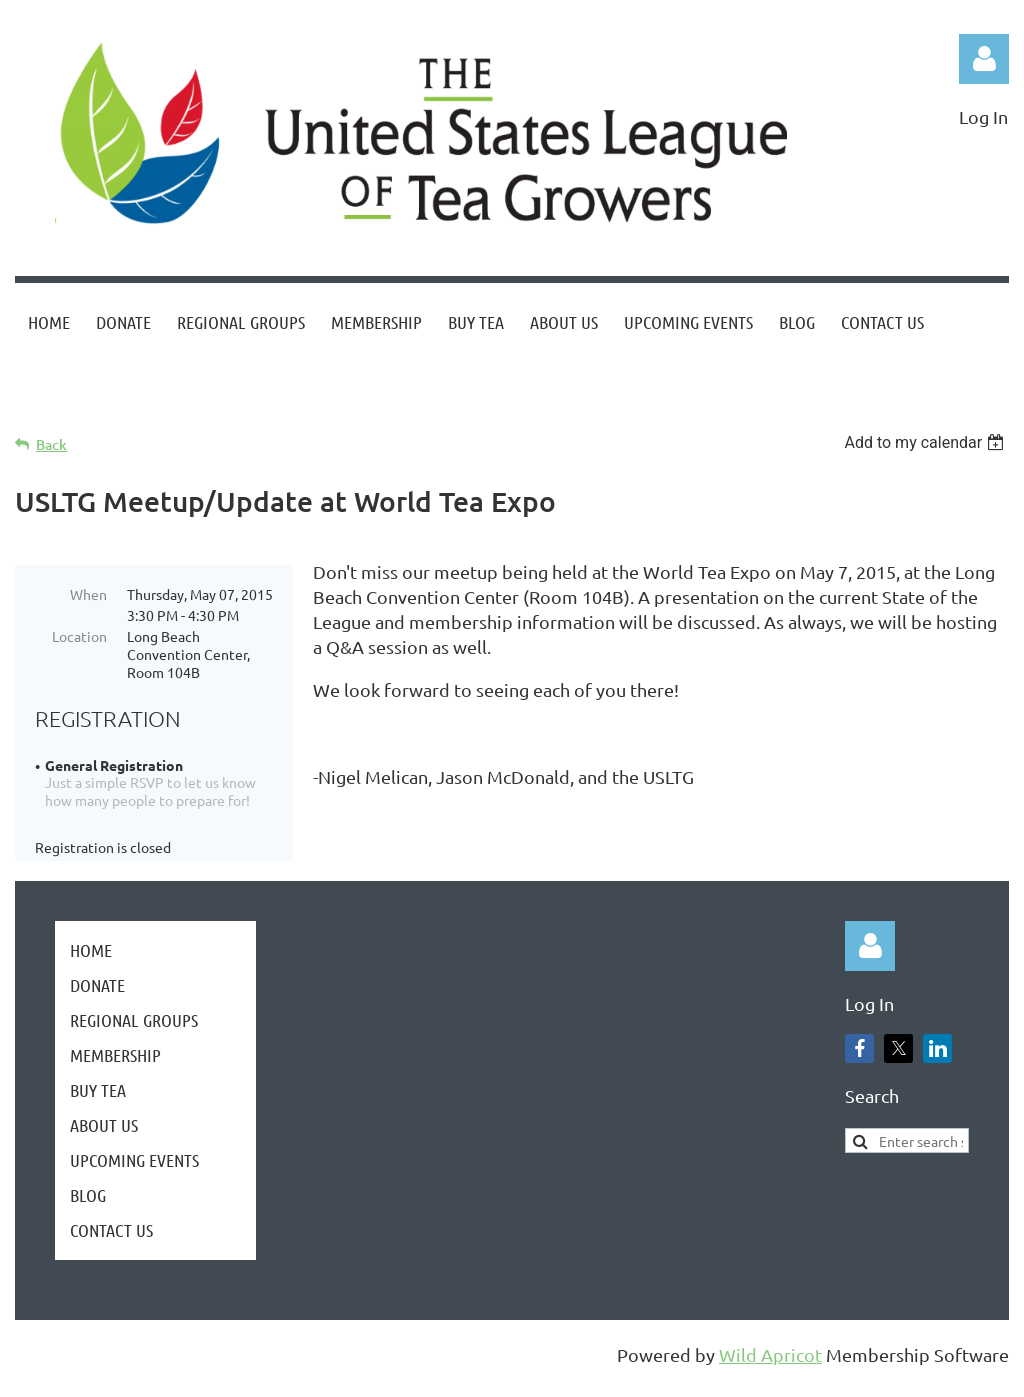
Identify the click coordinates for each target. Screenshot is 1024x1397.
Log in (984, 59)
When (88, 594)
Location (79, 636)
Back (51, 444)
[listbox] (926, 442)
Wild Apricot (770, 1371)
